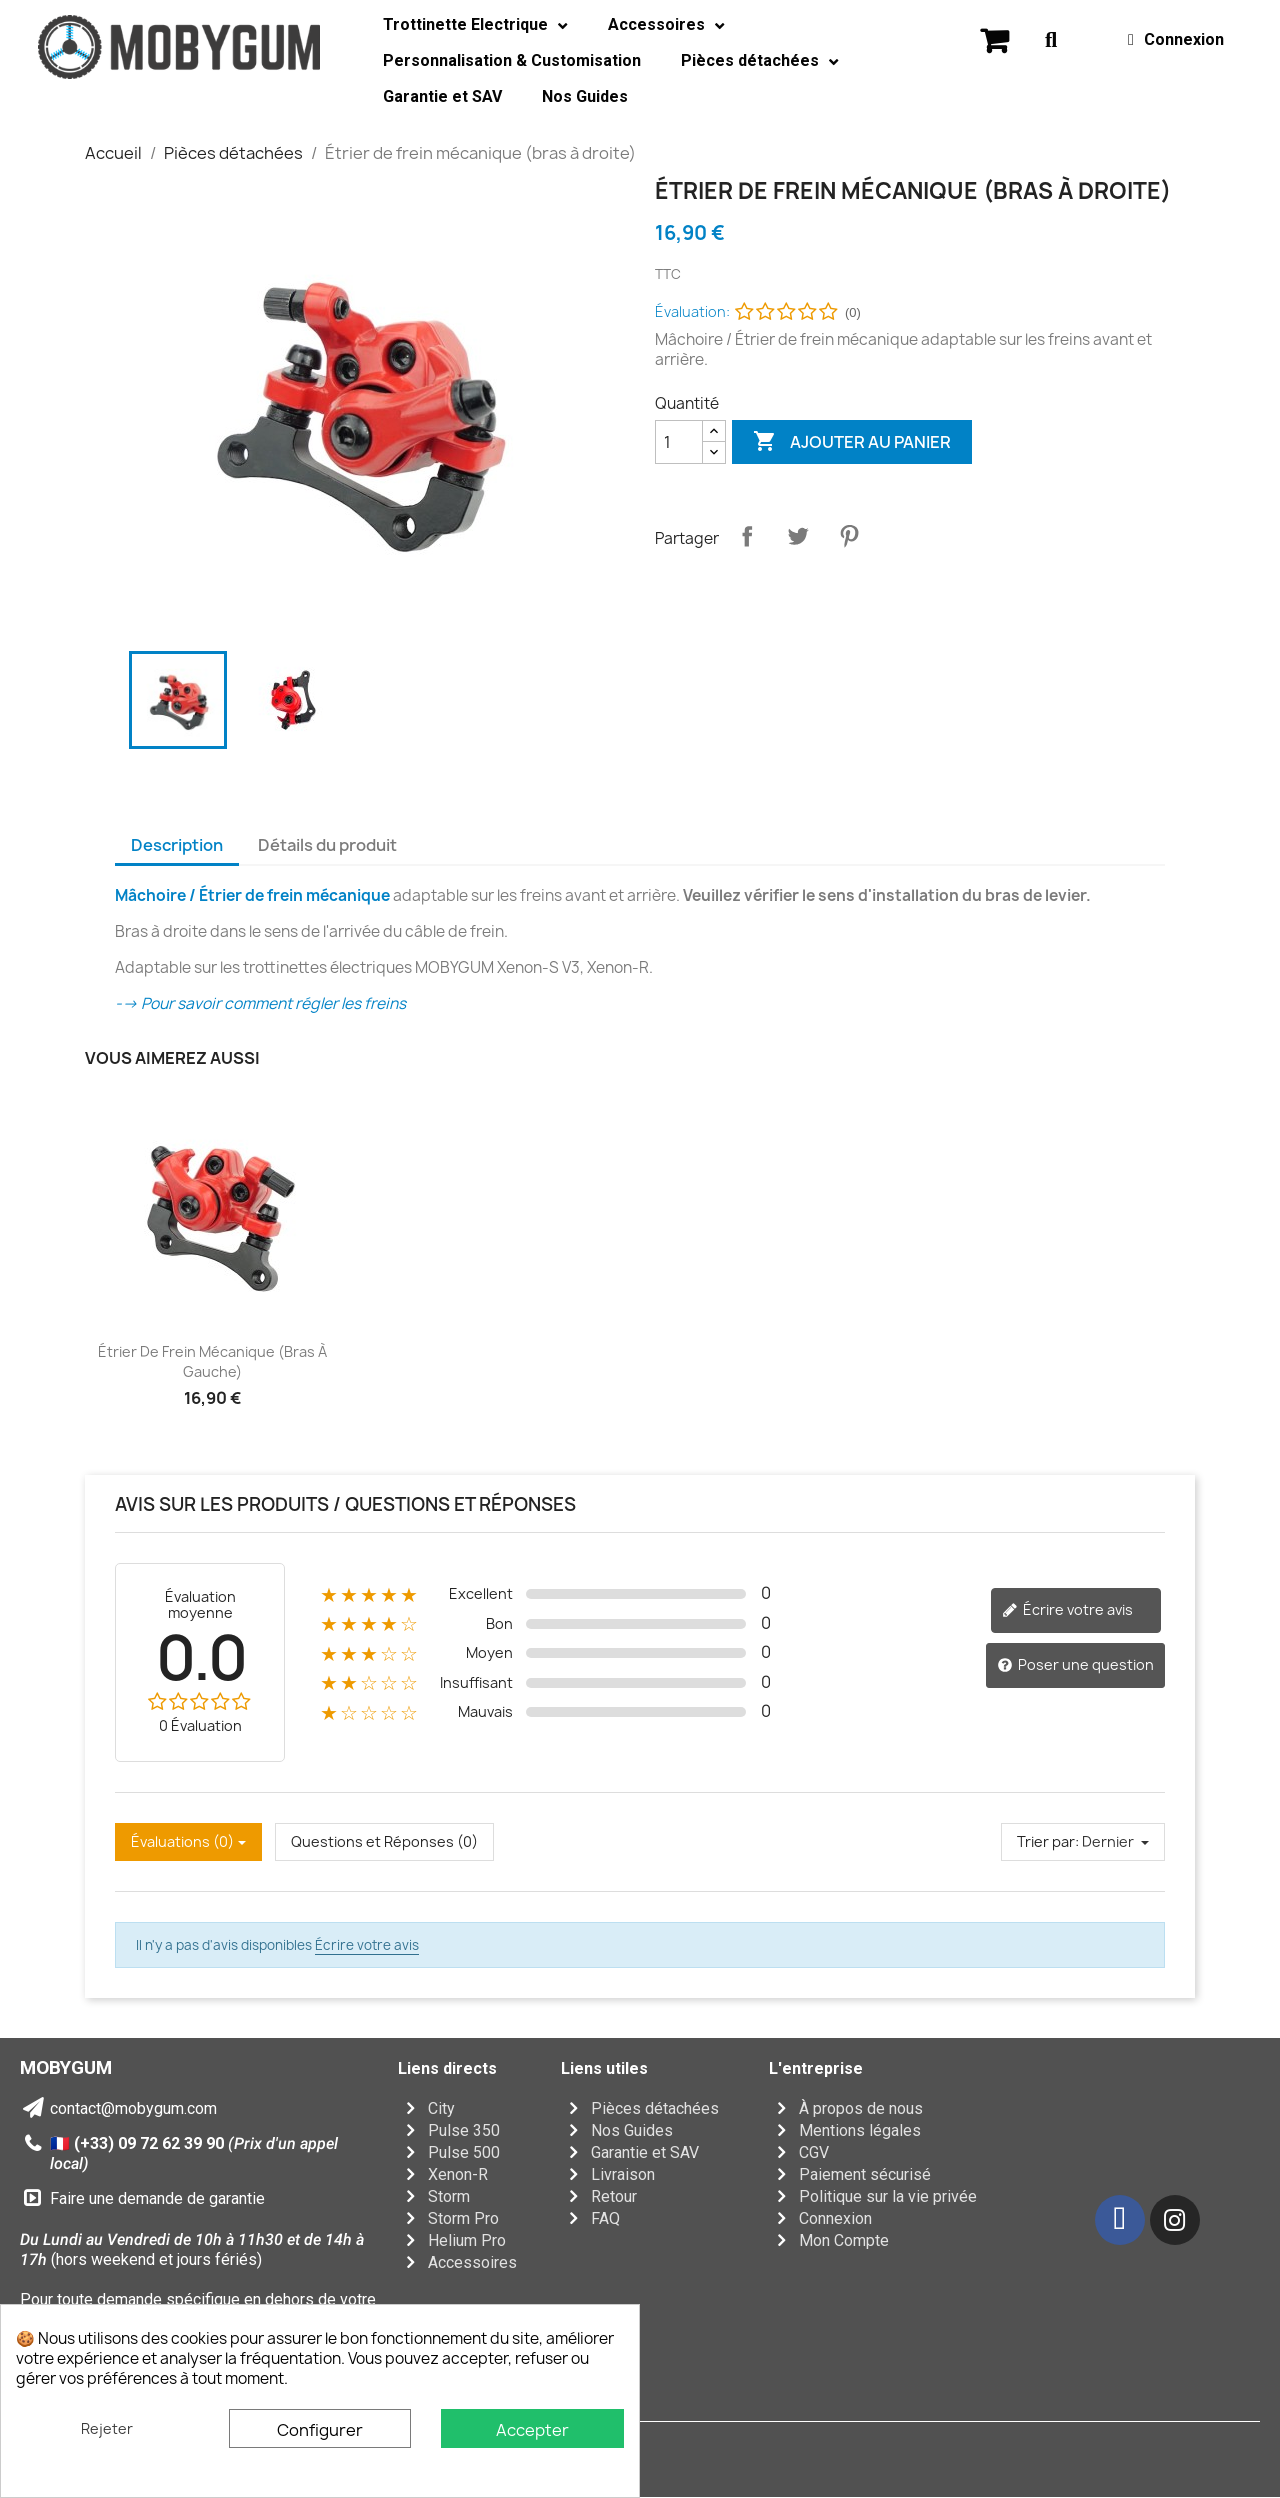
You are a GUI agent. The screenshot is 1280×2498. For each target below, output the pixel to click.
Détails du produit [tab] (327, 845)
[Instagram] (1175, 2220)
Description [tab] (177, 845)
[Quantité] (679, 442)
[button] (994, 40)
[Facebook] (1120, 2220)
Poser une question (1075, 1665)
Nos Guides (585, 96)
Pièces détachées (760, 61)
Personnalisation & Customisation (512, 60)
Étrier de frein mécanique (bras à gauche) (212, 1361)
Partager (747, 536)
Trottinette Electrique (475, 25)
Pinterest (849, 536)
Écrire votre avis (1067, 1610)
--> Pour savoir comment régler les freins (260, 1003)
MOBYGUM (66, 2067)
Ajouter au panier (852, 442)
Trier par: (1048, 1841)
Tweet (798, 536)
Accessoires (666, 25)
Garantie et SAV (442, 96)
